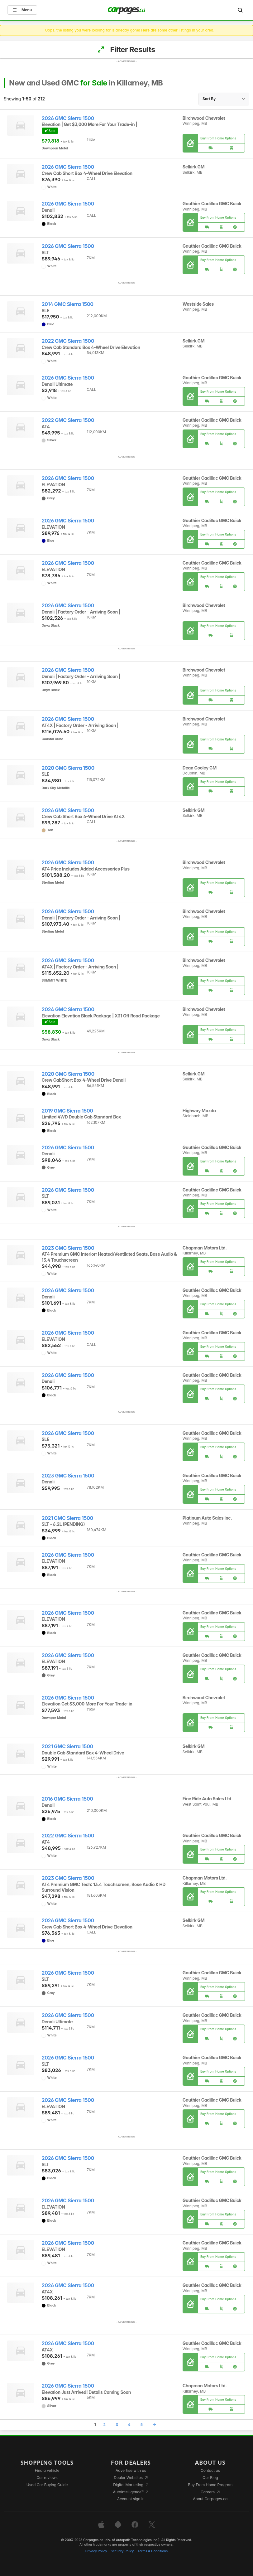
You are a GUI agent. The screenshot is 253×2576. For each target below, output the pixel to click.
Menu (22, 9)
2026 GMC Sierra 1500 (68, 118)
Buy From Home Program (210, 2484)
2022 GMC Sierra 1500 (68, 341)
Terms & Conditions (152, 2551)
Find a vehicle (47, 2470)
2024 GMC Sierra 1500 (68, 1009)
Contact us (210, 2470)
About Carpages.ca (210, 2498)
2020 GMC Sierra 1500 (68, 768)
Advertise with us (131, 2470)
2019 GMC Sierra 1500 (67, 1111)
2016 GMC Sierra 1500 (67, 1799)
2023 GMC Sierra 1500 (68, 1248)
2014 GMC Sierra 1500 (67, 304)
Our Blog (210, 2477)
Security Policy (122, 2551)
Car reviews (47, 2477)
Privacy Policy (96, 2551)
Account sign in (131, 2498)
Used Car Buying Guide (47, 2484)
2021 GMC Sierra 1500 (67, 1518)
